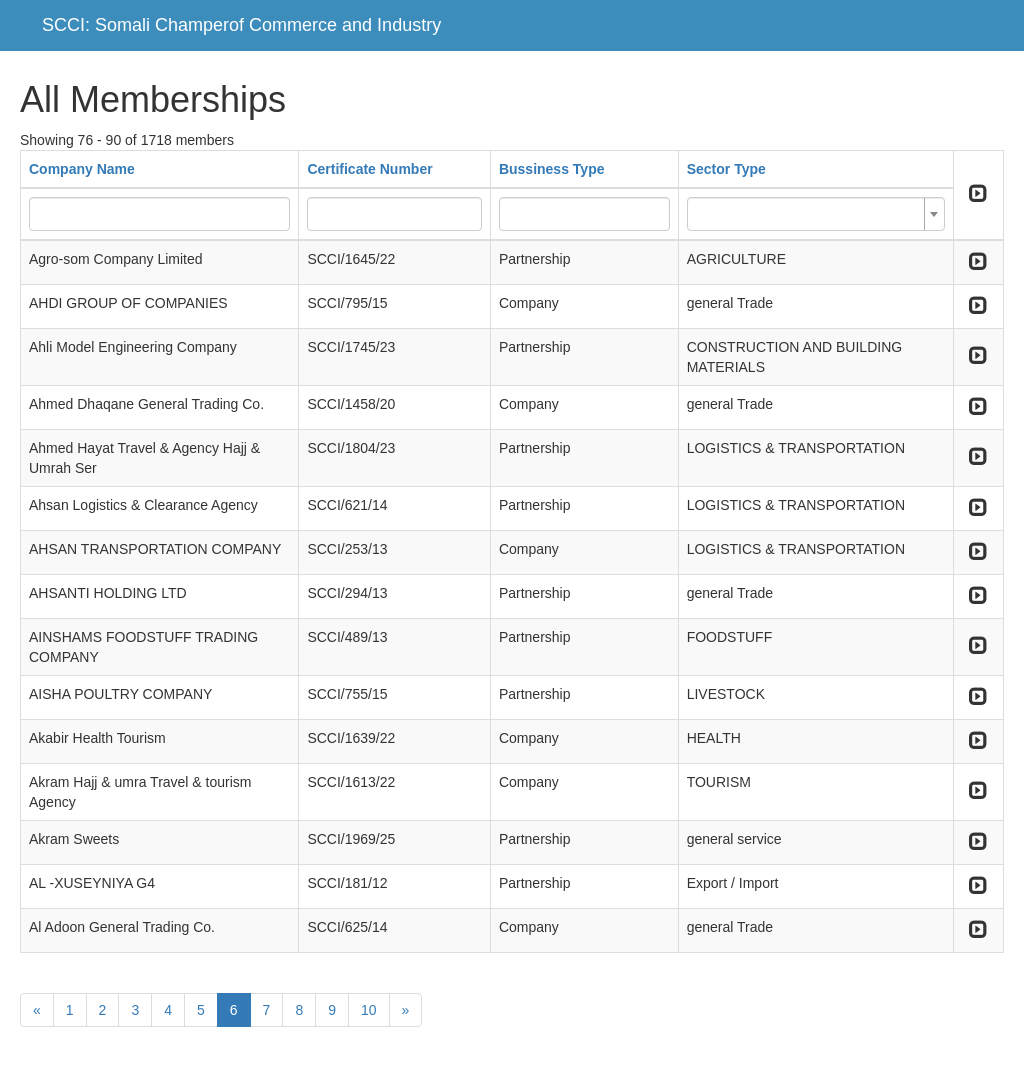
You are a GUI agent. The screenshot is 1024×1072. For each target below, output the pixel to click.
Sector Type (726, 169)
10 (369, 1010)
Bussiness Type (552, 169)
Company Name (82, 169)
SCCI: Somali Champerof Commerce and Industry (241, 25)
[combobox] (816, 214)
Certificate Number (369, 169)
